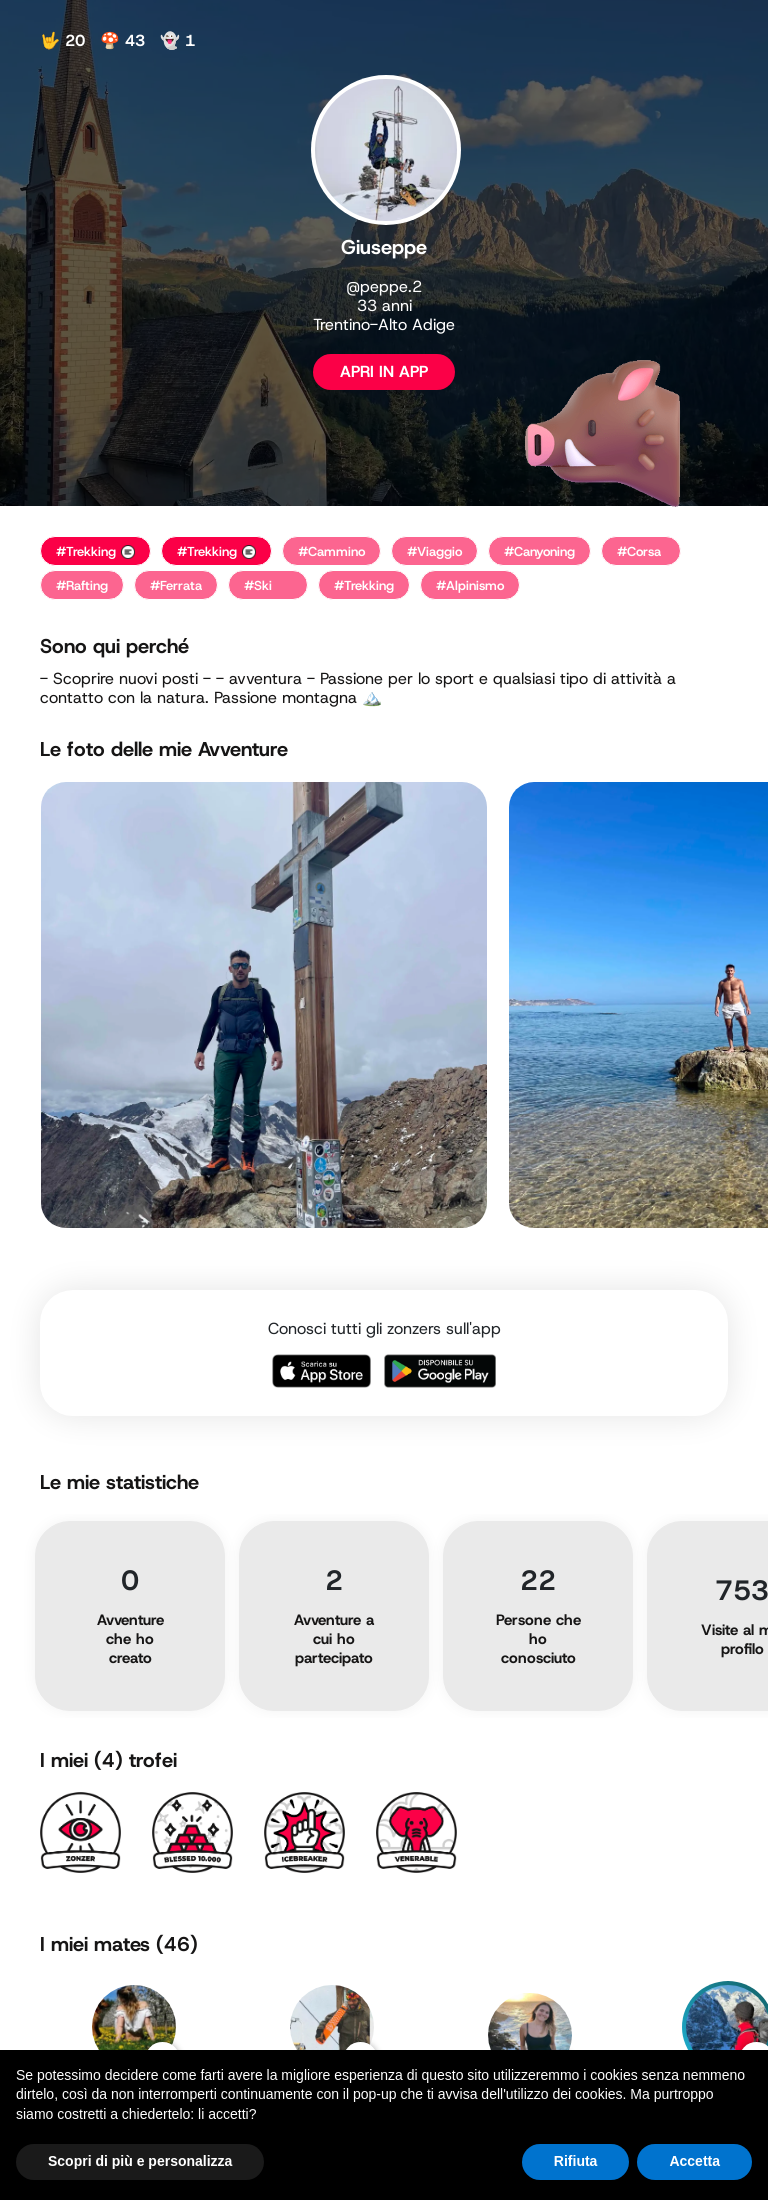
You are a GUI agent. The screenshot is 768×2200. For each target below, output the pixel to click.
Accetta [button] (694, 2161)
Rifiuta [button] (576, 2161)
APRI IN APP (384, 371)
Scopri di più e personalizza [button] (140, 2161)
